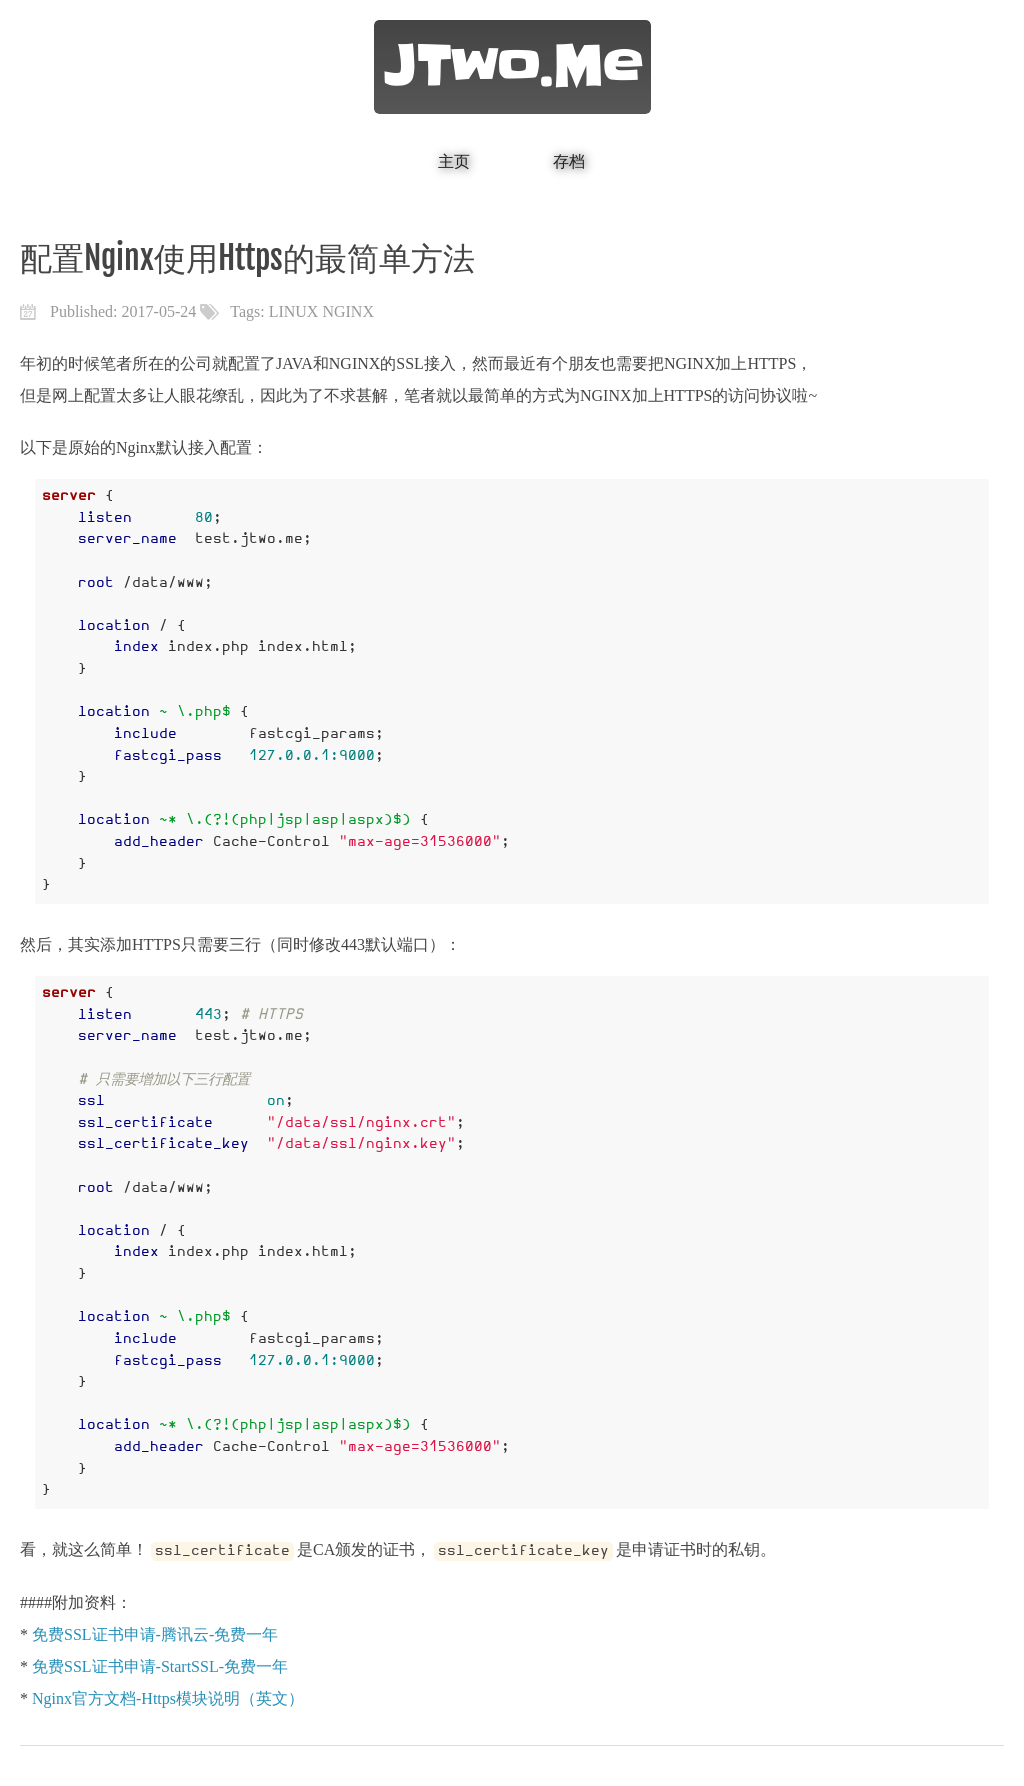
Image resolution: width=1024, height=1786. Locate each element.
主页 (454, 161)
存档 (569, 161)
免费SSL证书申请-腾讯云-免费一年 (155, 1634)
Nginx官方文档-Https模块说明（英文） (168, 1698)
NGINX (348, 311)
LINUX (294, 311)
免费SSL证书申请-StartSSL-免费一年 (160, 1666)
